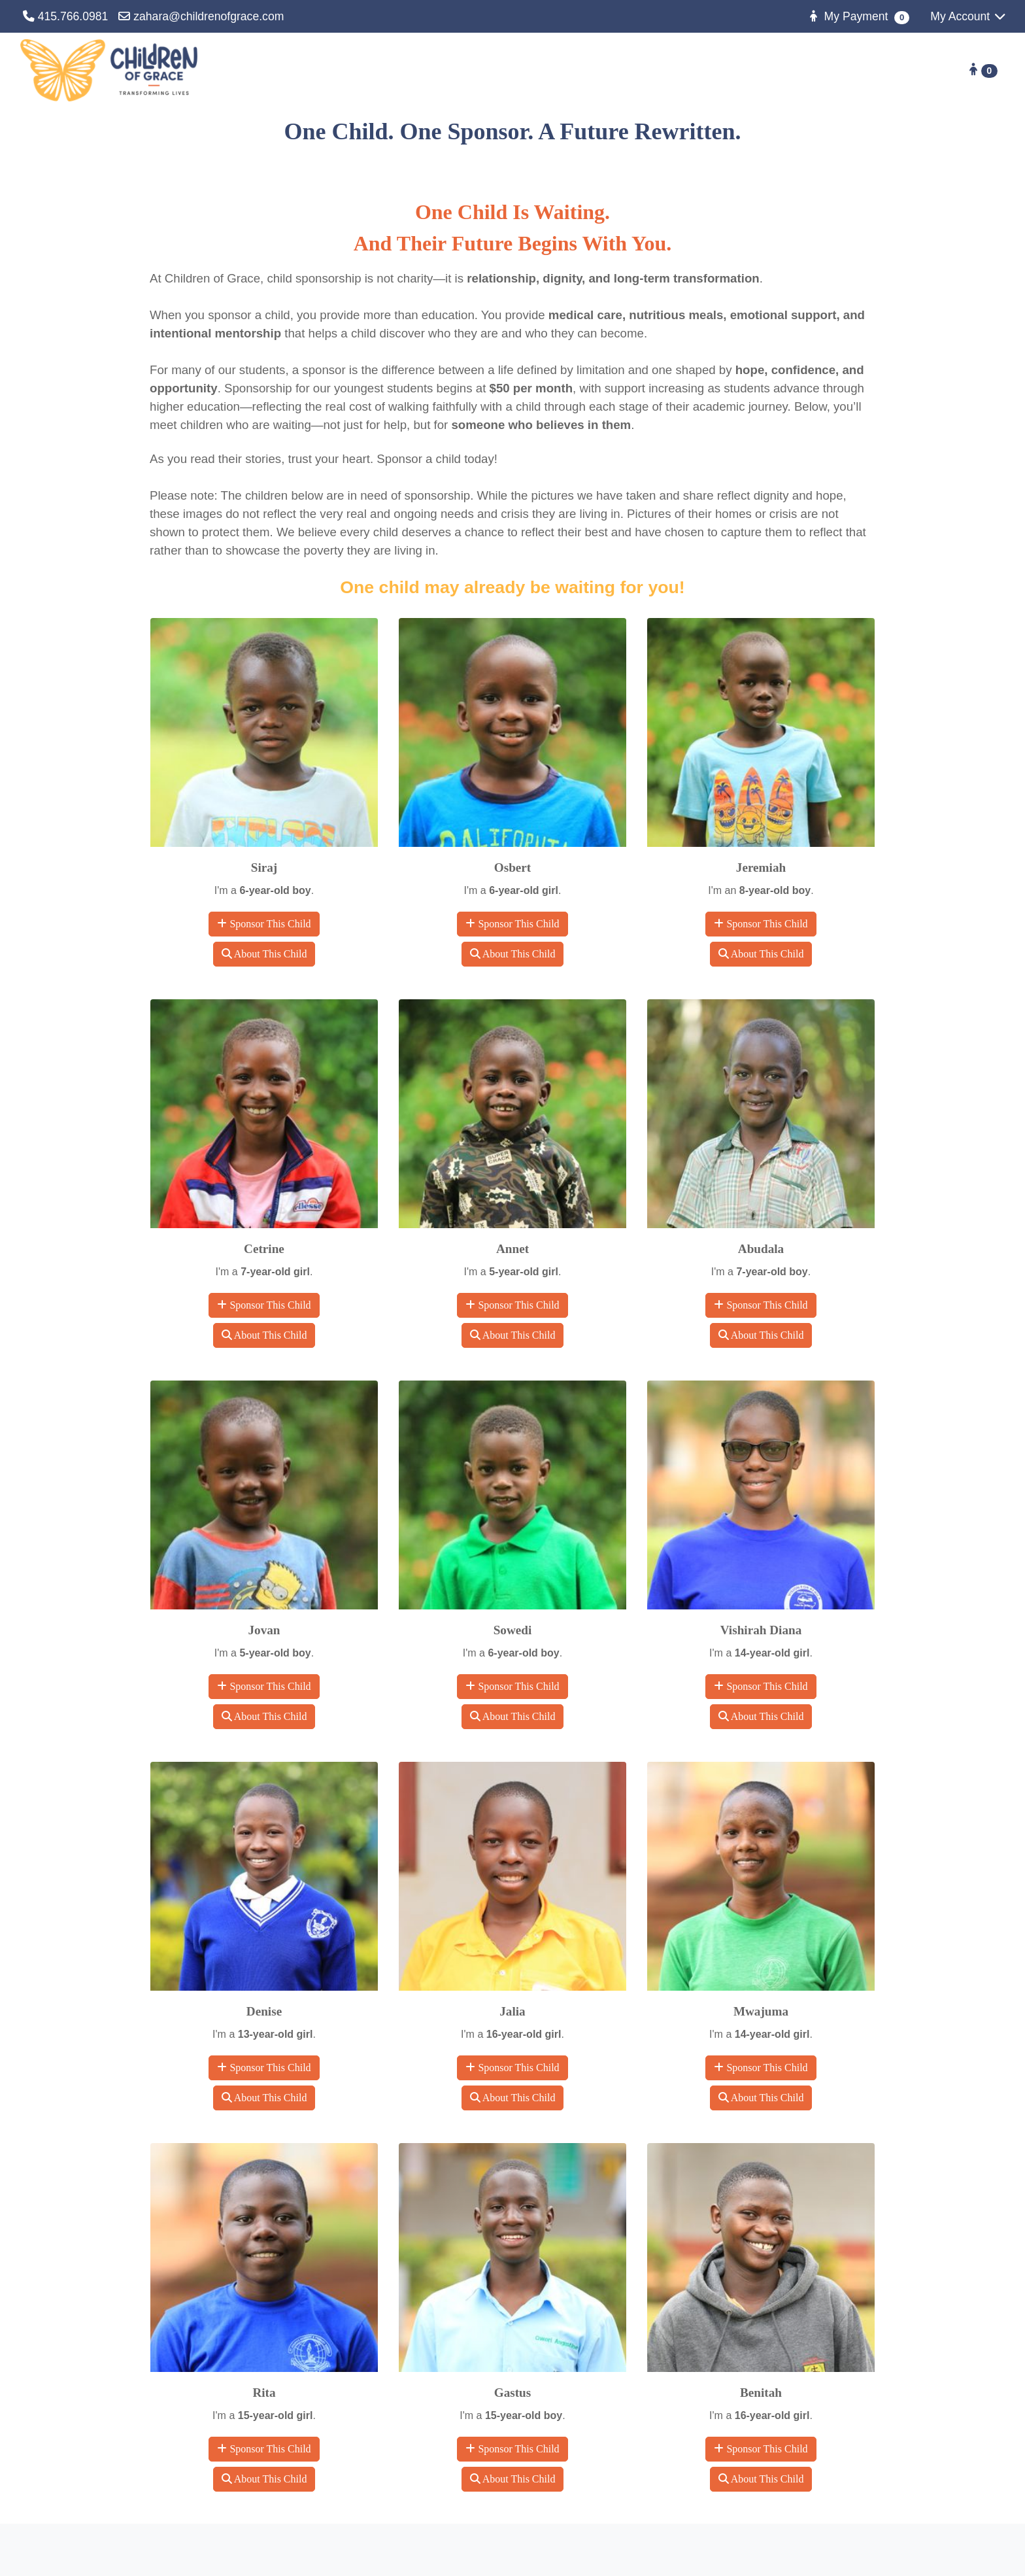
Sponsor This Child (264, 923)
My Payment (858, 17)
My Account (968, 16)
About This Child (264, 953)
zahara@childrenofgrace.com (201, 16)
